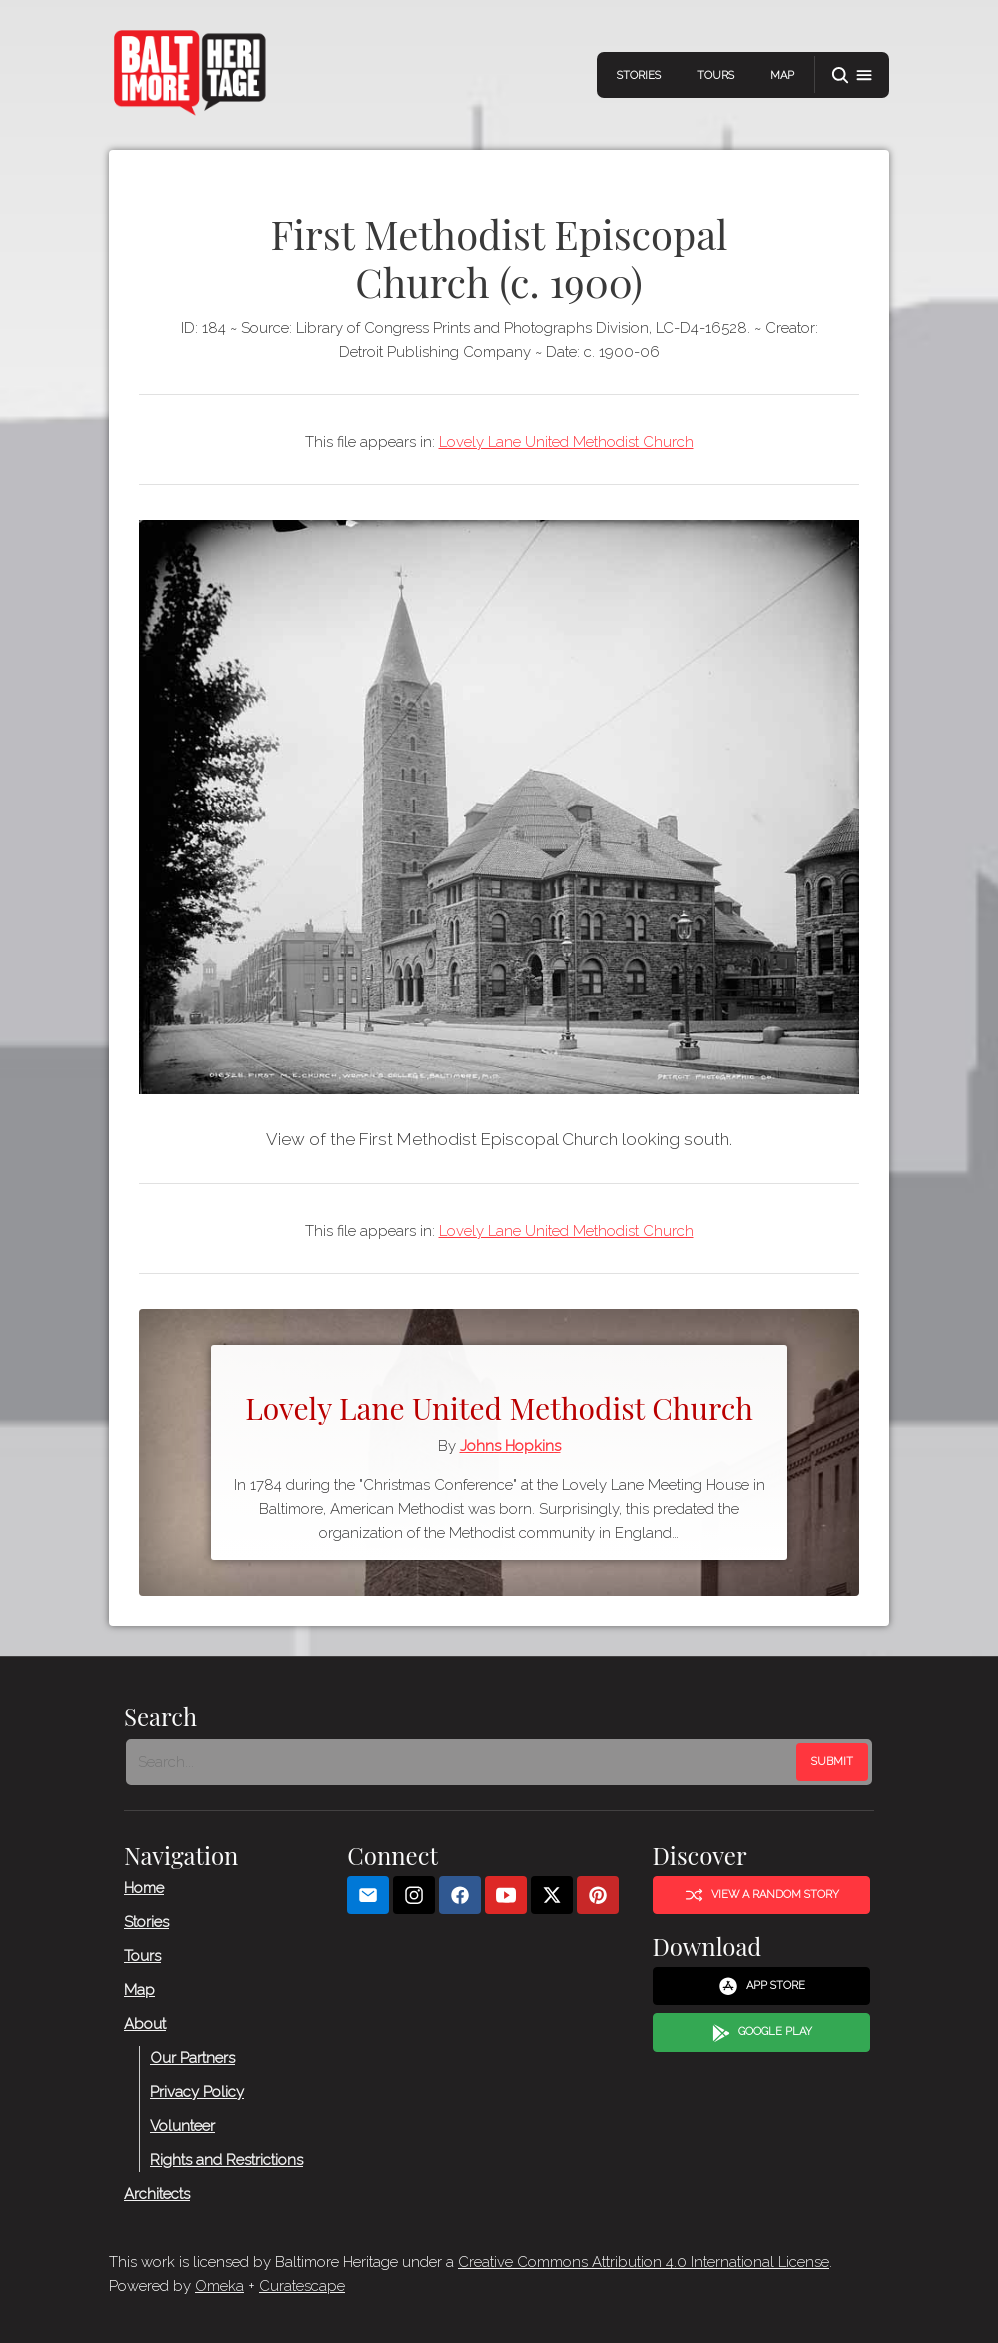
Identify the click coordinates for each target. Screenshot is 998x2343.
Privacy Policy (197, 2091)
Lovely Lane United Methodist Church (566, 442)
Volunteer (182, 2125)
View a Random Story (762, 1895)
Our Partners (192, 2057)
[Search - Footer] (463, 1762)
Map (782, 75)
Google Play (762, 2033)
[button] (852, 75)
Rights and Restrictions (226, 2159)
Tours (715, 75)
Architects (157, 2193)
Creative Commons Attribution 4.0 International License (643, 2262)
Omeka (219, 2286)
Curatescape (302, 2286)
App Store (761, 1986)
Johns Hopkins (510, 1446)
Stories (639, 75)
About (145, 2023)
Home (144, 1887)
